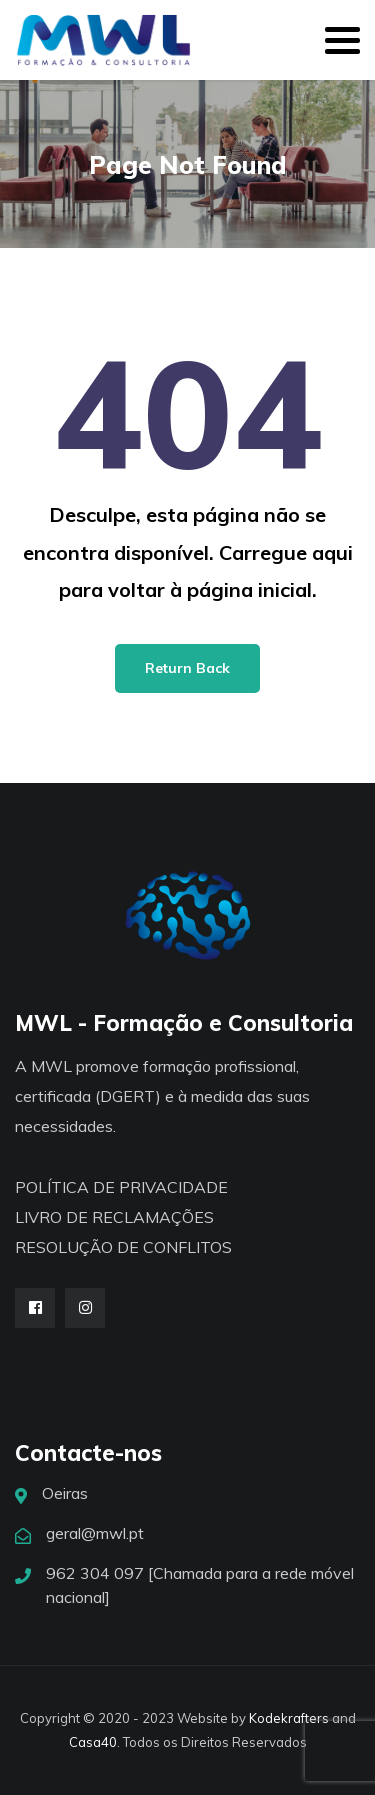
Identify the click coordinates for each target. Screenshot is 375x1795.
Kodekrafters (289, 1718)
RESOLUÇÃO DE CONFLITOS (123, 1247)
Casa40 (93, 1742)
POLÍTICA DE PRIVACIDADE (121, 1187)
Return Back (187, 668)
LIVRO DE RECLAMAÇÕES (114, 1217)
